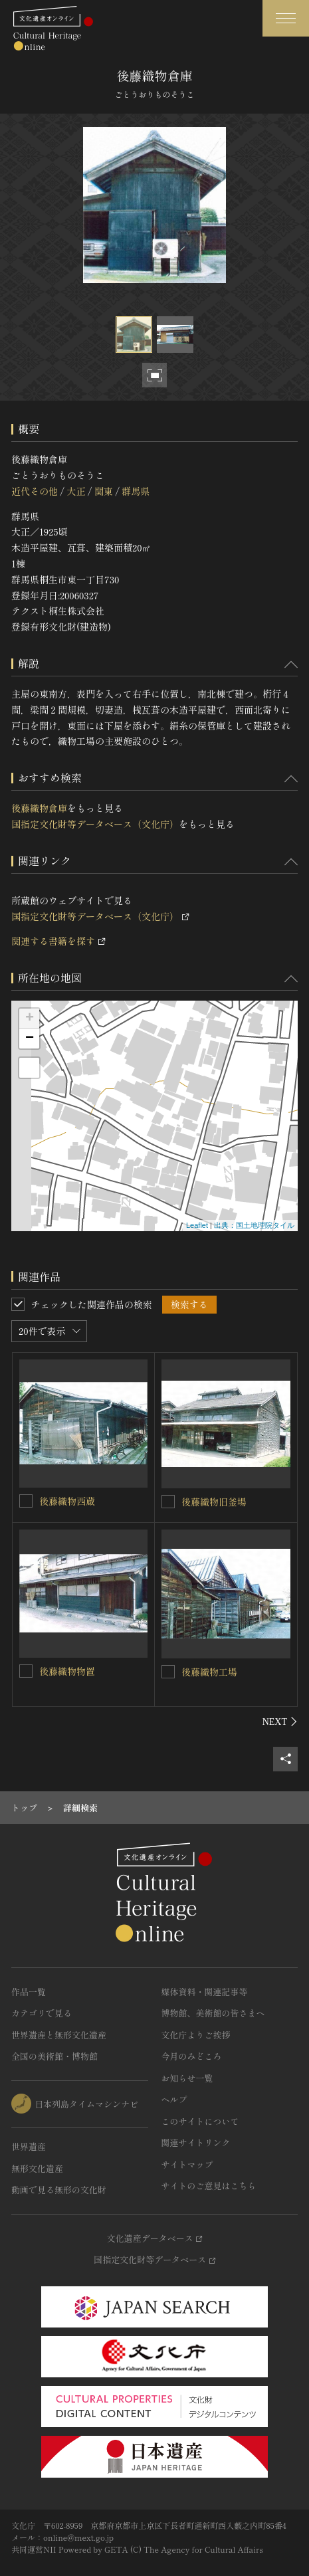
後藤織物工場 (209, 1671)
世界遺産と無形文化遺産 (58, 2035)
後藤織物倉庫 (39, 808)
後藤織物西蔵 (67, 1501)
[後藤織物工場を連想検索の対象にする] (168, 1671)
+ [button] (29, 1019)
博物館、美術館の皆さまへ (213, 2013)
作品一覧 (28, 1991)
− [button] (29, 1038)
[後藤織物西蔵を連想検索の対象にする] (26, 1501)
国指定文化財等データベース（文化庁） (95, 824)
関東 (103, 491)
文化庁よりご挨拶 (196, 2035)
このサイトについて (200, 2121)
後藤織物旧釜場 (214, 1501)
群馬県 (136, 491)
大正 (75, 491)
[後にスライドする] (280, 1721)
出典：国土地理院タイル (254, 1225)
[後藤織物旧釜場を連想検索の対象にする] (168, 1501)
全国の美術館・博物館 (54, 2056)
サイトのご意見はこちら (209, 2185)
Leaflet (197, 1225)
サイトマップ (187, 2164)
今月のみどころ (191, 2056)
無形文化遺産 (37, 2168)
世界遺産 (28, 2146)
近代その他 (34, 491)
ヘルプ (174, 2099)
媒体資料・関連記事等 (204, 1991)
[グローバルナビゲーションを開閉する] (285, 18)
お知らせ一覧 (187, 2078)
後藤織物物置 (67, 1671)
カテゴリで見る (41, 2013)
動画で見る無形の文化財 (58, 2189)
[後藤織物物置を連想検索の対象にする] (26, 1671)
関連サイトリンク (196, 2142)
